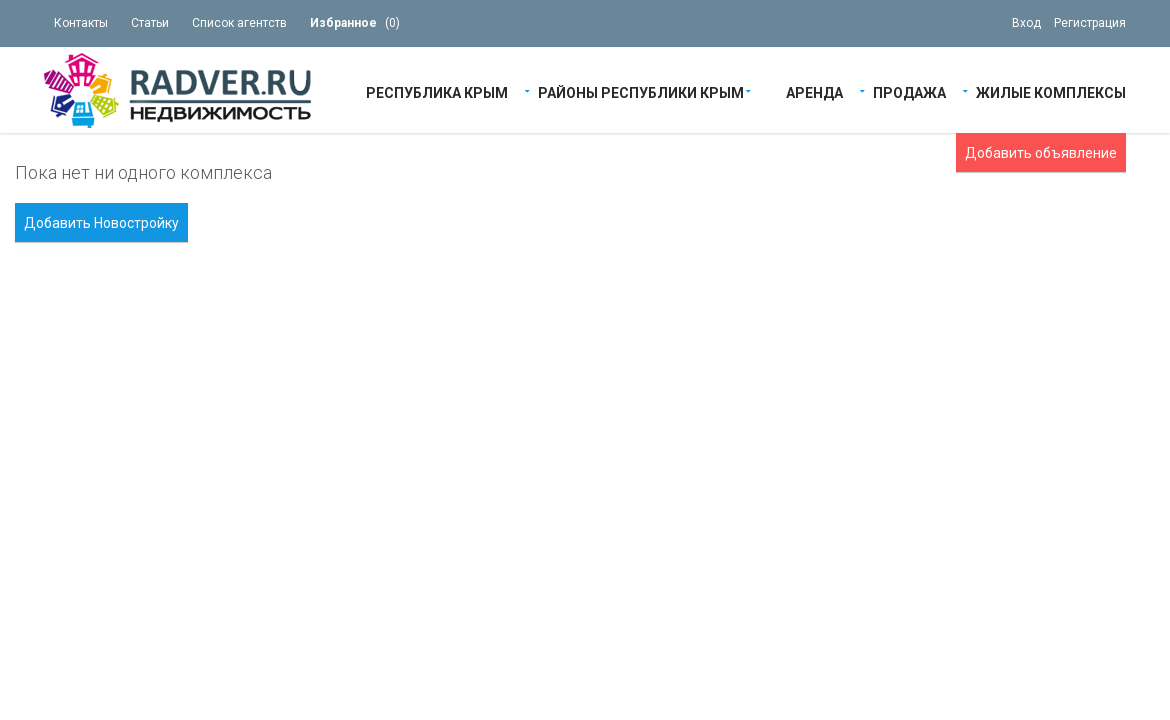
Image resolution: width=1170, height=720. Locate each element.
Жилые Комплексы (1051, 91)
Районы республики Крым (641, 91)
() (355, 23)
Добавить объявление (1041, 153)
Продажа (909, 91)
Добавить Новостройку (101, 223)
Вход (1026, 23)
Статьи (150, 23)
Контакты (81, 23)
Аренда (814, 91)
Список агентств (239, 23)
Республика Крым (437, 91)
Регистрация (1090, 23)
